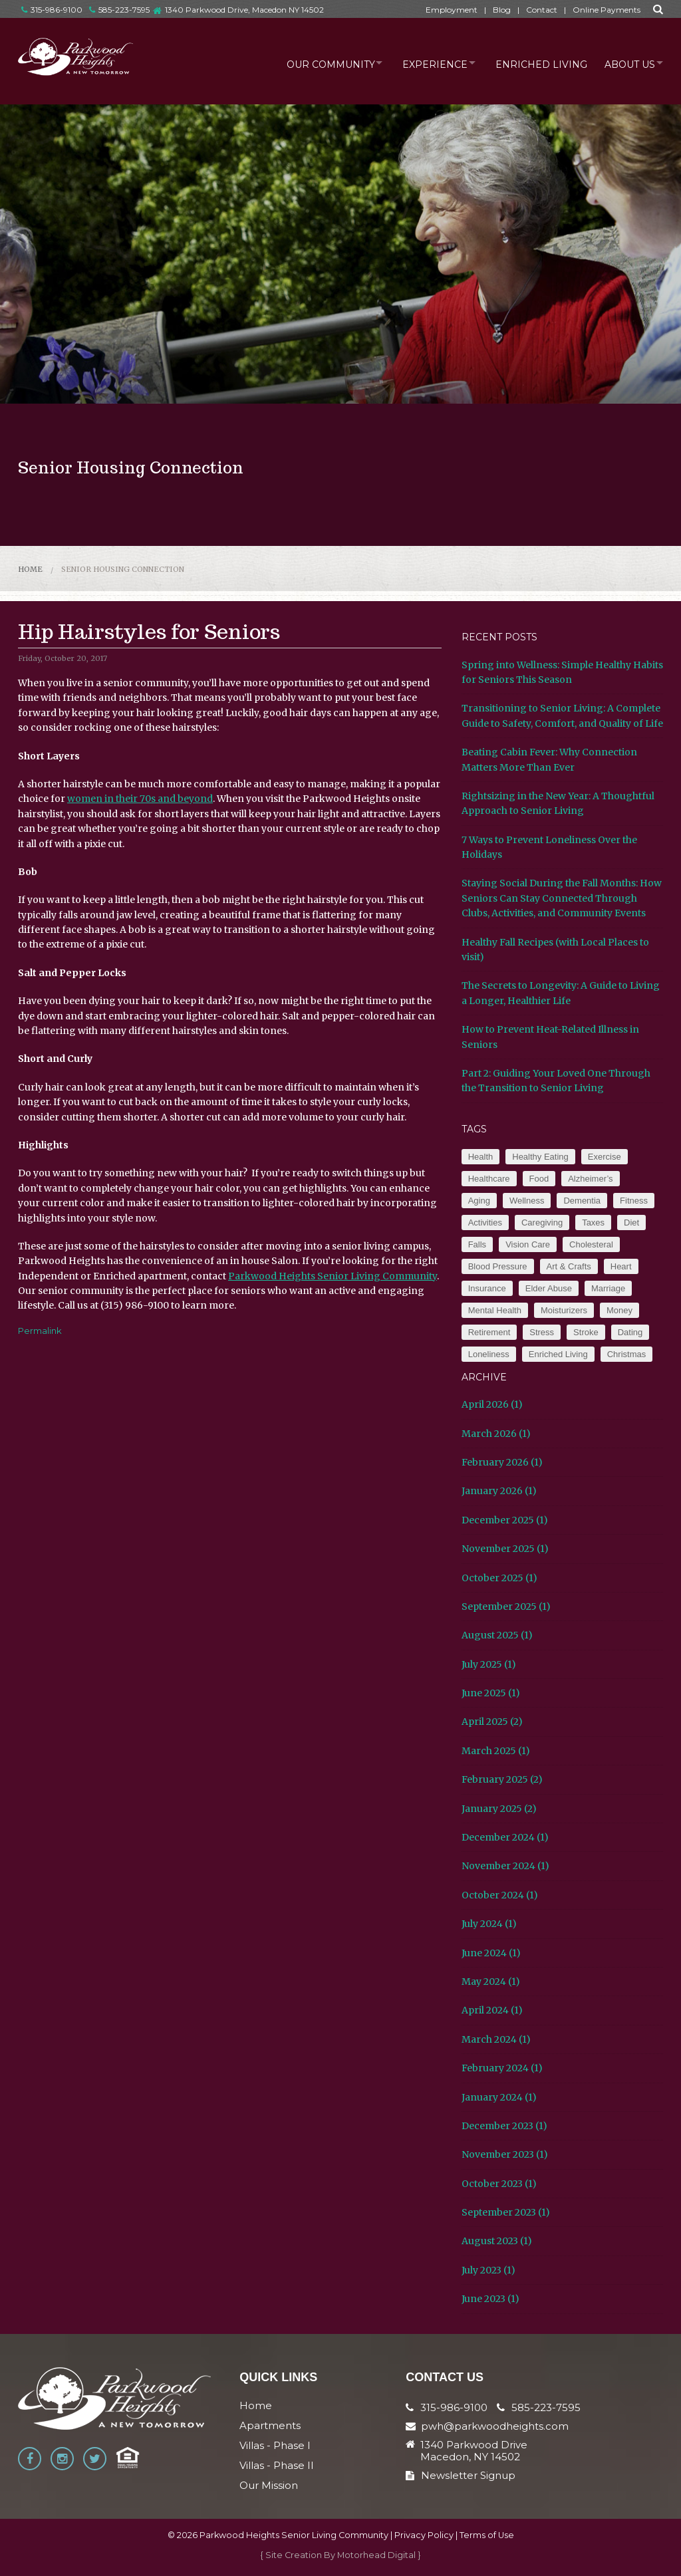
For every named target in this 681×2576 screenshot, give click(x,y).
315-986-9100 (51, 10)
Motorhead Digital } (379, 2555)
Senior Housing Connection (122, 569)
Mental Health (494, 1310)
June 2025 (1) (491, 1693)
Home (30, 569)
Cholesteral (591, 1244)
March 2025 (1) (496, 1751)
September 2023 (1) (506, 2212)
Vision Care (527, 1244)
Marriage (608, 1288)
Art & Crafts (569, 1266)
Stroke (586, 1332)
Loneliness (488, 1354)
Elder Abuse (548, 1288)
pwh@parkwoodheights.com (495, 2426)
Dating (630, 1332)
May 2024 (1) (491, 1982)
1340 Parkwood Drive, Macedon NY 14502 (244, 10)
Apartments (270, 2425)
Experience (421, 62)
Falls (477, 1244)
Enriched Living (533, 62)
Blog (502, 10)
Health (480, 1157)
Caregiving (542, 1222)
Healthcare (489, 1179)
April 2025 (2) (492, 1722)
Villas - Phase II (276, 2465)
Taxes (593, 1222)
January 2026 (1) (499, 1491)
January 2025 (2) (499, 1809)
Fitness (634, 1201)
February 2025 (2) (502, 1779)
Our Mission (268, 2485)
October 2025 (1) (499, 1578)
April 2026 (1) (492, 1404)
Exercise (604, 1157)
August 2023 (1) (497, 2241)
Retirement (489, 1332)
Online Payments (606, 10)
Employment (451, 10)
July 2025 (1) (489, 1664)
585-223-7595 (119, 10)
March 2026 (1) (496, 1434)
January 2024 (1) (499, 2097)
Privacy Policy (424, 2535)
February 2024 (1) (502, 2068)
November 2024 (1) (505, 1866)
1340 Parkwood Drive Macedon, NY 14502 (473, 2451)
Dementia (582, 1201)
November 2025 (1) (505, 1549)
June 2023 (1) (490, 2299)
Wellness (527, 1201)
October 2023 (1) (499, 2184)
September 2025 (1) (506, 1606)
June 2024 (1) (491, 1953)
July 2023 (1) (488, 2270)
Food (539, 1179)
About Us (624, 62)
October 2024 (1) (500, 1895)
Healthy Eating (540, 1157)
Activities (485, 1222)
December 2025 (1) (505, 1520)
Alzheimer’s (590, 1179)
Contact (541, 10)
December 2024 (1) (505, 1837)
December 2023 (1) (504, 2126)
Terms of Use (487, 2535)
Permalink (40, 1330)
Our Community (311, 62)
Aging (479, 1201)
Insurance (487, 1288)
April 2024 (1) (492, 2010)
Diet (631, 1222)
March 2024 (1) (496, 2039)
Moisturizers (564, 1310)
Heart (621, 1266)
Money (619, 1310)
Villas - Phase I (275, 2445)
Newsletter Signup (460, 2475)
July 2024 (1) (489, 1924)
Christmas (626, 1354)
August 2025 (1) (497, 1635)
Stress (541, 1332)
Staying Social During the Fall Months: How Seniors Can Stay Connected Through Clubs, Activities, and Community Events (562, 898)
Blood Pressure (497, 1266)
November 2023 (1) (505, 2154)
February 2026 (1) (502, 1462)
